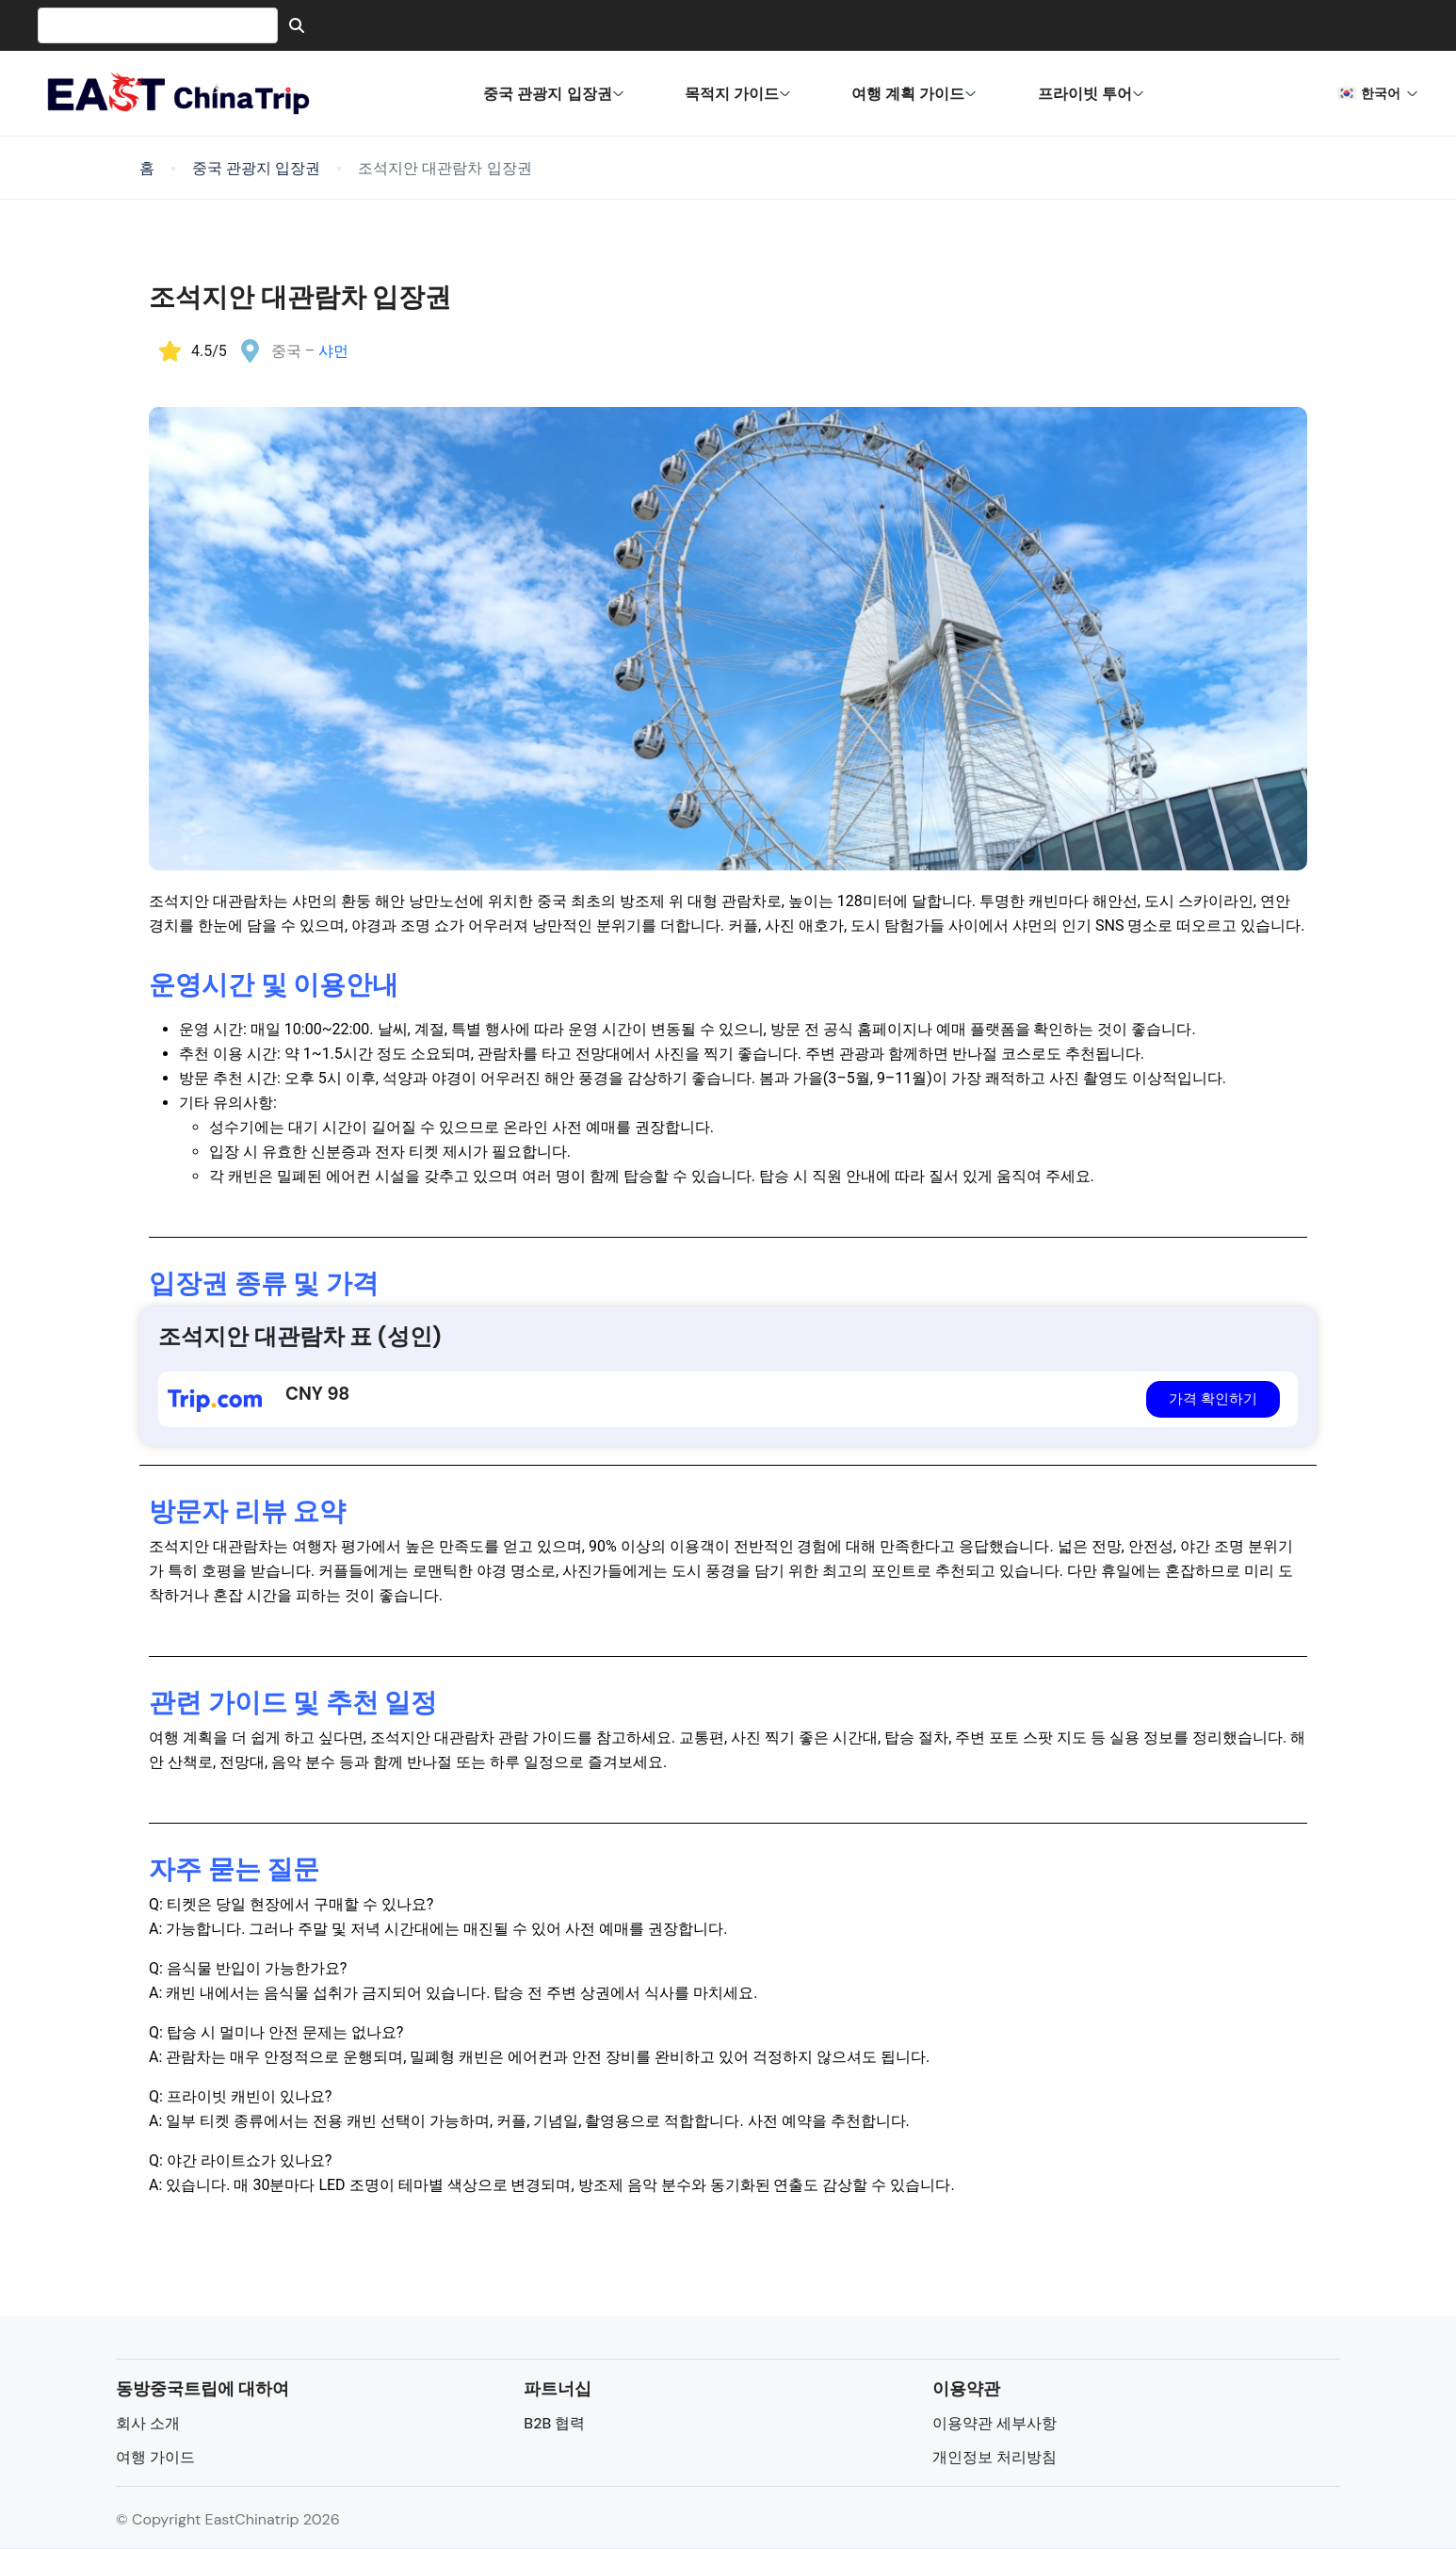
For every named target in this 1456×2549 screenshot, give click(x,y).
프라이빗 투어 (1091, 93)
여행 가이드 (155, 2457)
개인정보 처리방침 (994, 2457)
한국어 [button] (1377, 93)
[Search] (296, 25)
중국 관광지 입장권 (553, 93)
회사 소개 (148, 2423)
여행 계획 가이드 (914, 93)
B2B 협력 (554, 2423)
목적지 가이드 (738, 93)
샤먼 (333, 351)
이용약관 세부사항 (994, 2423)
